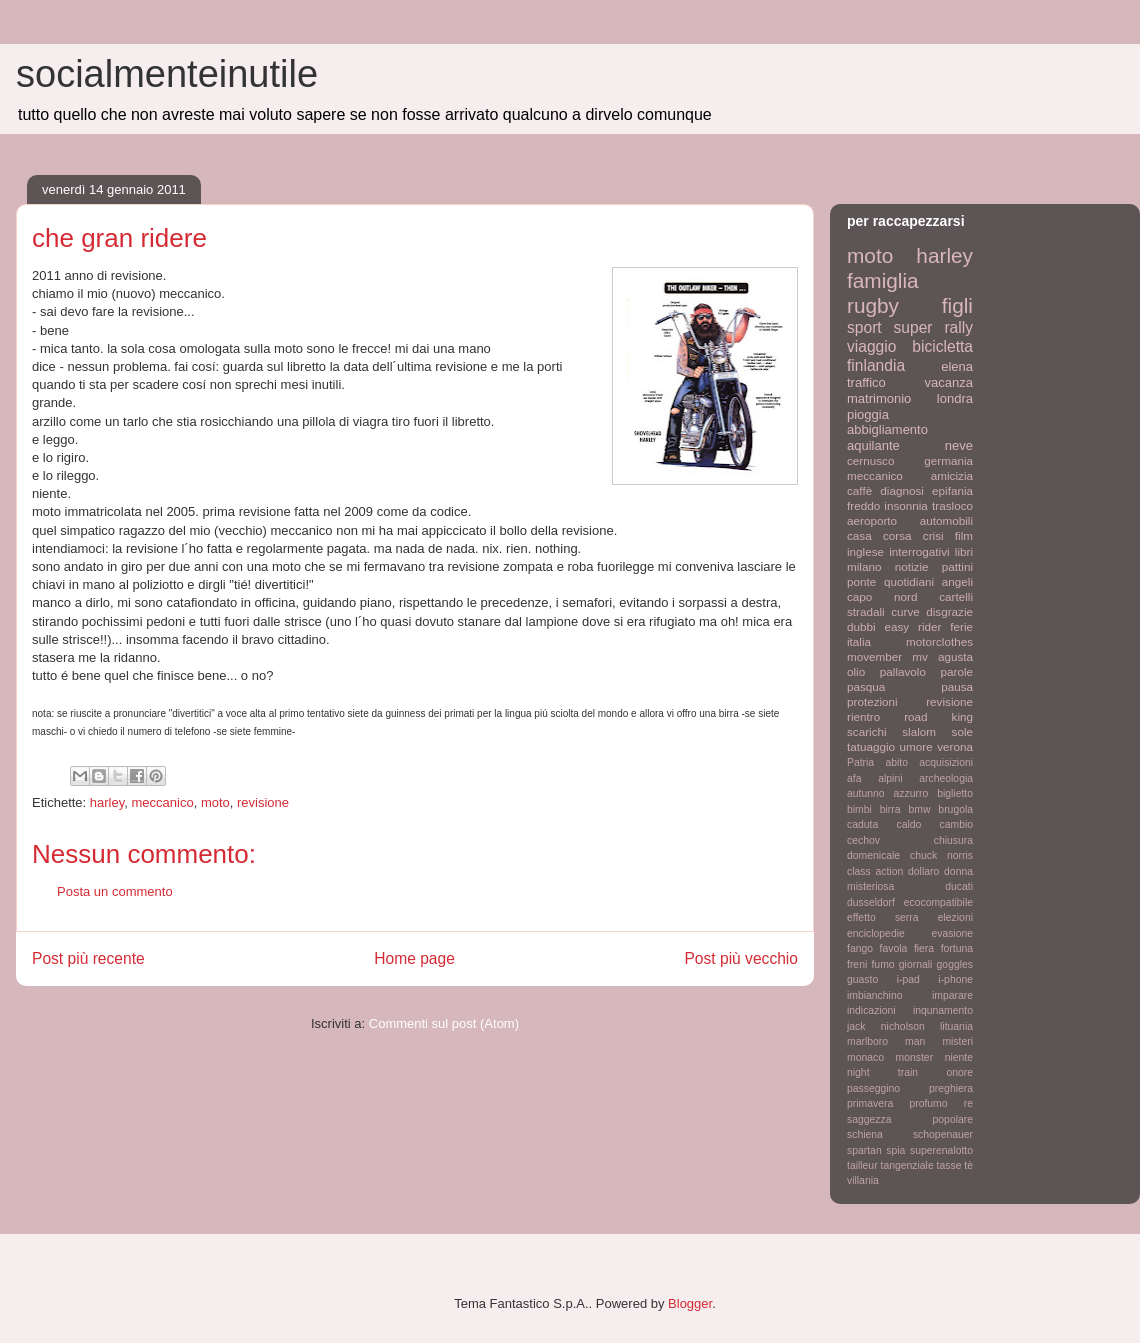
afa (854, 778)
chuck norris (941, 855)
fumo (882, 964)
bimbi (859, 809)
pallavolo (903, 671)
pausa (957, 686)
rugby (873, 305)
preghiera (951, 1088)
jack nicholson (886, 1026)
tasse (949, 1165)
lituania (956, 1026)
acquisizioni (946, 762)
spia (895, 1150)
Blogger (690, 1303)
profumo (928, 1103)
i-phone (955, 979)
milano (864, 566)
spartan (864, 1150)
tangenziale (907, 1165)
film (964, 535)
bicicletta (942, 346)
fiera (924, 948)
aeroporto (872, 520)
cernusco (870, 460)
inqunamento (943, 1010)
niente (959, 1057)
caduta (862, 824)
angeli (957, 581)
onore (959, 1072)
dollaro (923, 871)
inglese (865, 551)
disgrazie (949, 611)
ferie (961, 626)
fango (860, 948)
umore (916, 746)
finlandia (876, 365)
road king (938, 716)
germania (948, 460)
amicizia (952, 475)
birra (890, 809)
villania (863, 1180)
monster (915, 1057)
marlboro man (886, 1041)
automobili (946, 520)
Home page (414, 958)
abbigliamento (887, 429)
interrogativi (919, 551)
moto (215, 802)
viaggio (871, 346)
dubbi (861, 626)
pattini (957, 566)
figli (957, 305)
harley (107, 802)
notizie (912, 566)
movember (874, 656)
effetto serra (883, 917)
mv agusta (942, 656)
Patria (860, 762)
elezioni (955, 917)
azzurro (911, 793)
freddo (863, 505)
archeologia (946, 778)
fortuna (957, 948)
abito (896, 762)
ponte (861, 581)
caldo (908, 824)
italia (859, 641)
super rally (933, 327)
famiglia (883, 280)
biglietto (955, 793)
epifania (952, 490)
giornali (916, 964)
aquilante (873, 445)
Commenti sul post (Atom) (444, 1023)
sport (864, 327)
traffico (866, 382)
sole (962, 731)
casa (859, 535)
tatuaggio (871, 746)
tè (968, 1165)
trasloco (952, 505)
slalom (919, 731)
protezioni (872, 701)
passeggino (873, 1088)
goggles (955, 964)
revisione (263, 802)
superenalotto (941, 1150)
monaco (865, 1057)
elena (957, 366)
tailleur (862, 1165)
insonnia (906, 505)
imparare (952, 995)
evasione (952, 933)
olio (856, 671)
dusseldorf (871, 902)
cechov (863, 840)
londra (955, 398)
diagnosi (902, 490)
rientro (863, 716)
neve (959, 445)
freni (857, 964)
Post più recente (88, 958)
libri (964, 551)
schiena (865, 1134)
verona (955, 746)
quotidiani (909, 581)
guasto (862, 979)
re (968, 1103)
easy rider (912, 626)
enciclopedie (876, 933)
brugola (955, 809)
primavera (870, 1103)
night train (882, 1072)
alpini (890, 778)
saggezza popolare (910, 1119)
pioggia (868, 414)
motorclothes (939, 641)
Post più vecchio (741, 958)
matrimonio (879, 398)
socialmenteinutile (167, 74)
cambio (957, 824)
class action (875, 871)
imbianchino (874, 995)
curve (905, 611)
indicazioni (871, 1010)
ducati (959, 886)
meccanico (163, 802)
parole (957, 671)
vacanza (949, 382)
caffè (859, 490)
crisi (933, 535)
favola (894, 948)
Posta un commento (115, 891)
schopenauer (943, 1134)
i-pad (908, 979)
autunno (866, 793)
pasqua (866, 686)
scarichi (867, 731)
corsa (897, 535)
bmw (919, 809)
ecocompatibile (938, 902)
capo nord (882, 596)
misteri (957, 1041)
